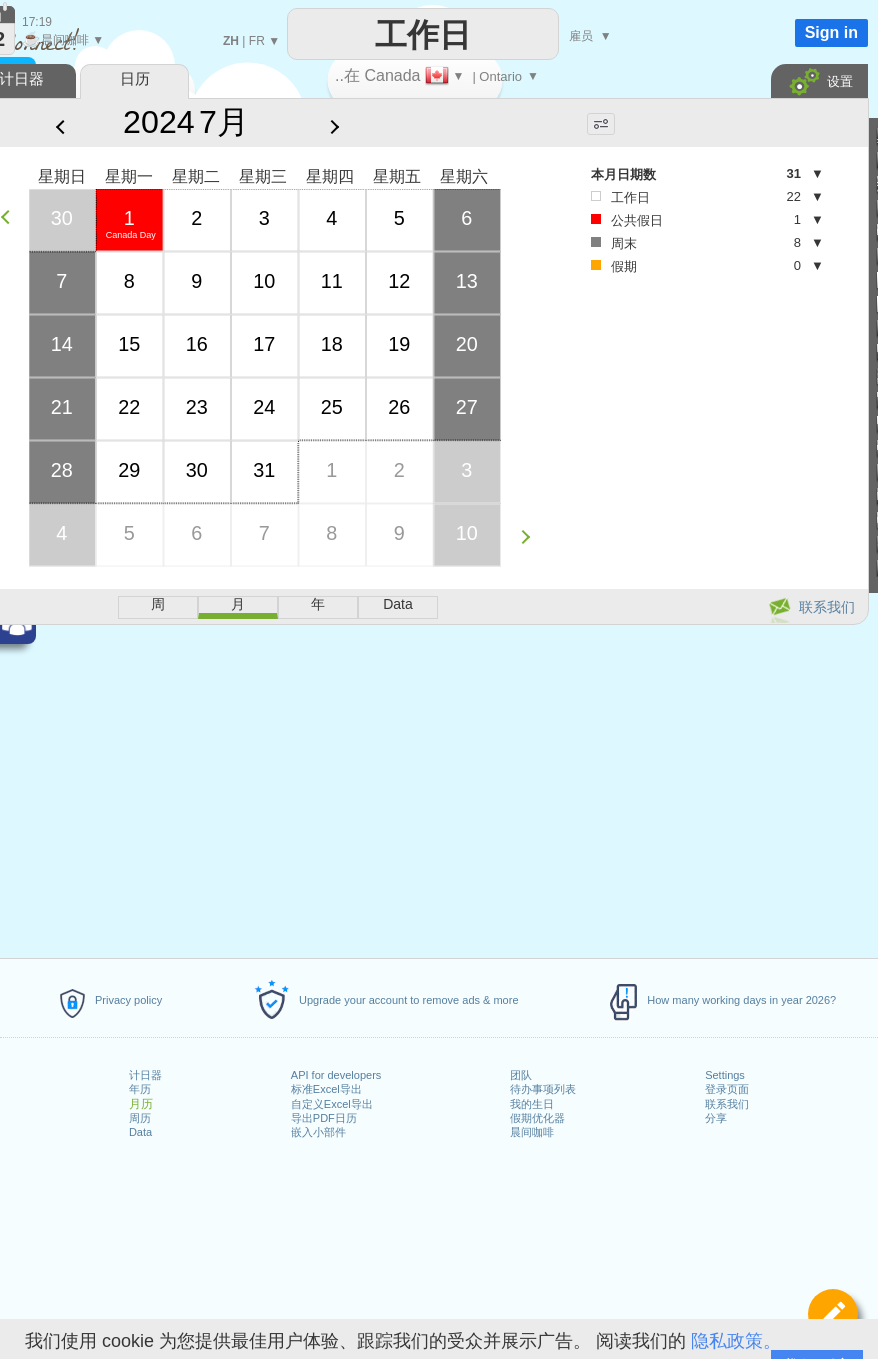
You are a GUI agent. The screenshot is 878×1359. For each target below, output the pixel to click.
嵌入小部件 (318, 1132)
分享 (716, 1118)
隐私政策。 (736, 1341)
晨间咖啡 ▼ (63, 40)
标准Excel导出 (326, 1089)
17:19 (37, 22)
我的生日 (532, 1104)
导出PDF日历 (324, 1118)
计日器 (145, 1075)
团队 (521, 1075)
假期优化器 (537, 1118)
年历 (140, 1089)
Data (140, 1132)
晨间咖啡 (532, 1132)
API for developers (336, 1075)
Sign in (831, 32)
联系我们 (727, 1104)
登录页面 (727, 1089)
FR (257, 41)
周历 (140, 1118)
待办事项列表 (543, 1089)
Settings (725, 1075)
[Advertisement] (630, 378)
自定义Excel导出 (332, 1104)
